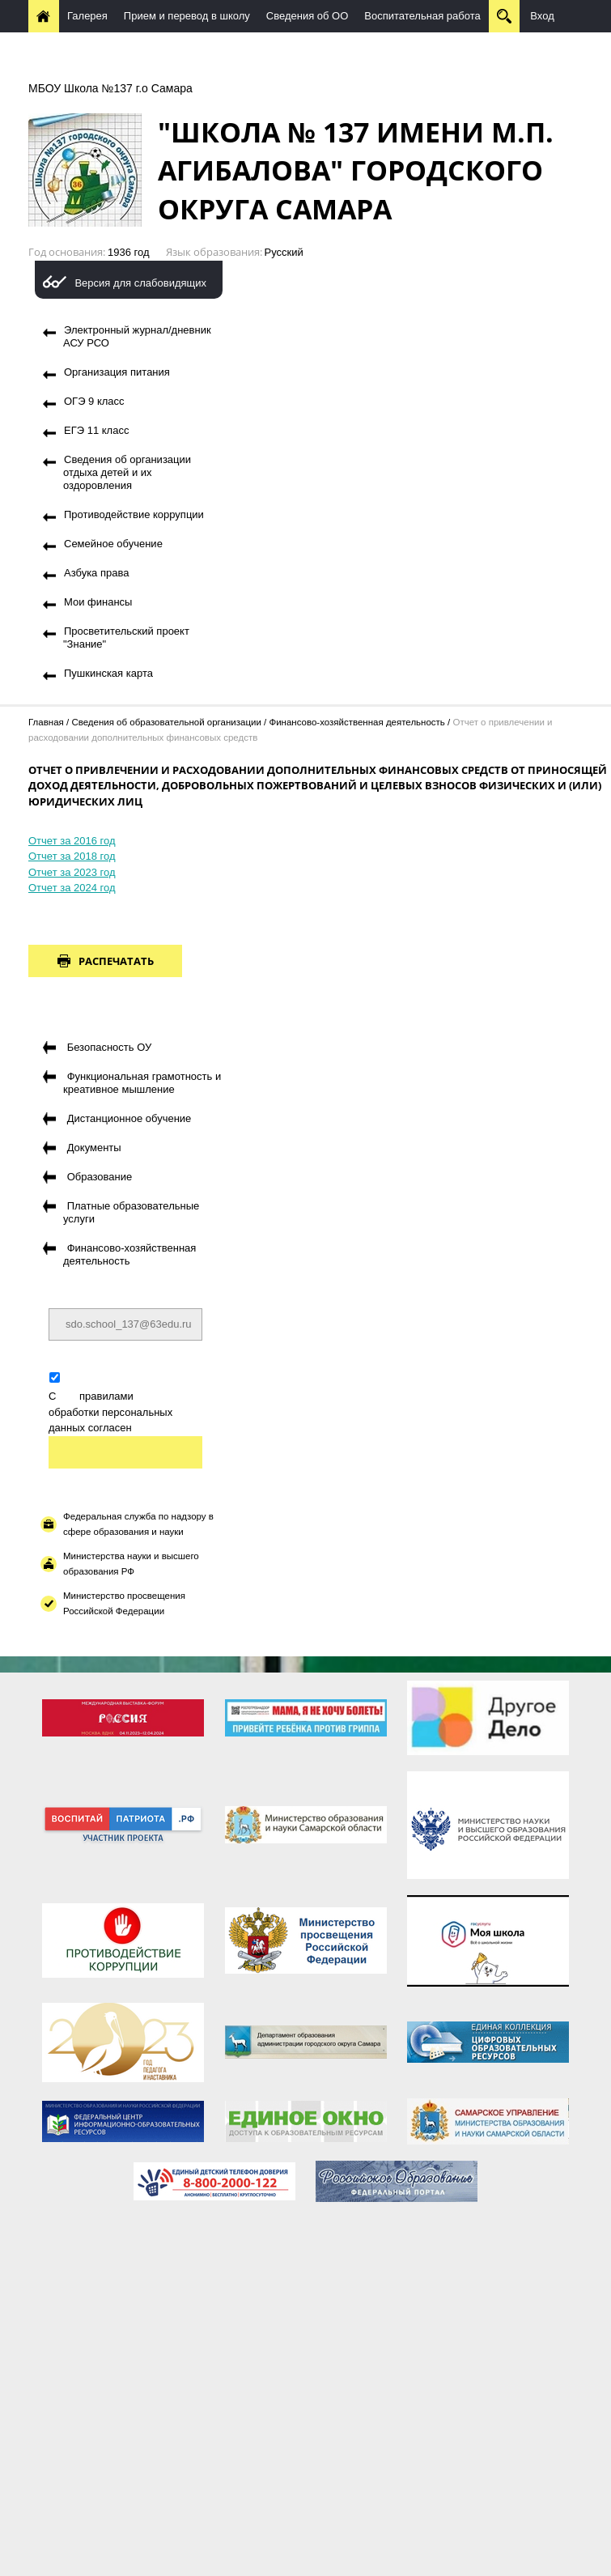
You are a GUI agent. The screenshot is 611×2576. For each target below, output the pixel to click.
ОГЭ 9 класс (94, 401)
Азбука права (96, 573)
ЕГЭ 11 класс (96, 430)
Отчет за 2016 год (72, 841)
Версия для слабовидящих (140, 283)
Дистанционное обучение (98, 48)
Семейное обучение (113, 544)
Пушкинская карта (108, 673)
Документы (94, 1147)
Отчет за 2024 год (72, 888)
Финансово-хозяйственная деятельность (356, 722)
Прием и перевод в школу (187, 16)
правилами (106, 1396)
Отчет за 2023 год (72, 872)
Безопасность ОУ (109, 1047)
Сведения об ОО (307, 16)
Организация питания (117, 372)
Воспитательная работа (422, 16)
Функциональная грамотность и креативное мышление (142, 1082)
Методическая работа (230, 48)
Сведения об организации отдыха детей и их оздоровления (127, 472)
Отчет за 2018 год (72, 856)
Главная (46, 722)
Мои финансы (98, 602)
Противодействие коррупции (134, 514)
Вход (542, 16)
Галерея (87, 16)
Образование (100, 1177)
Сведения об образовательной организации (166, 722)
